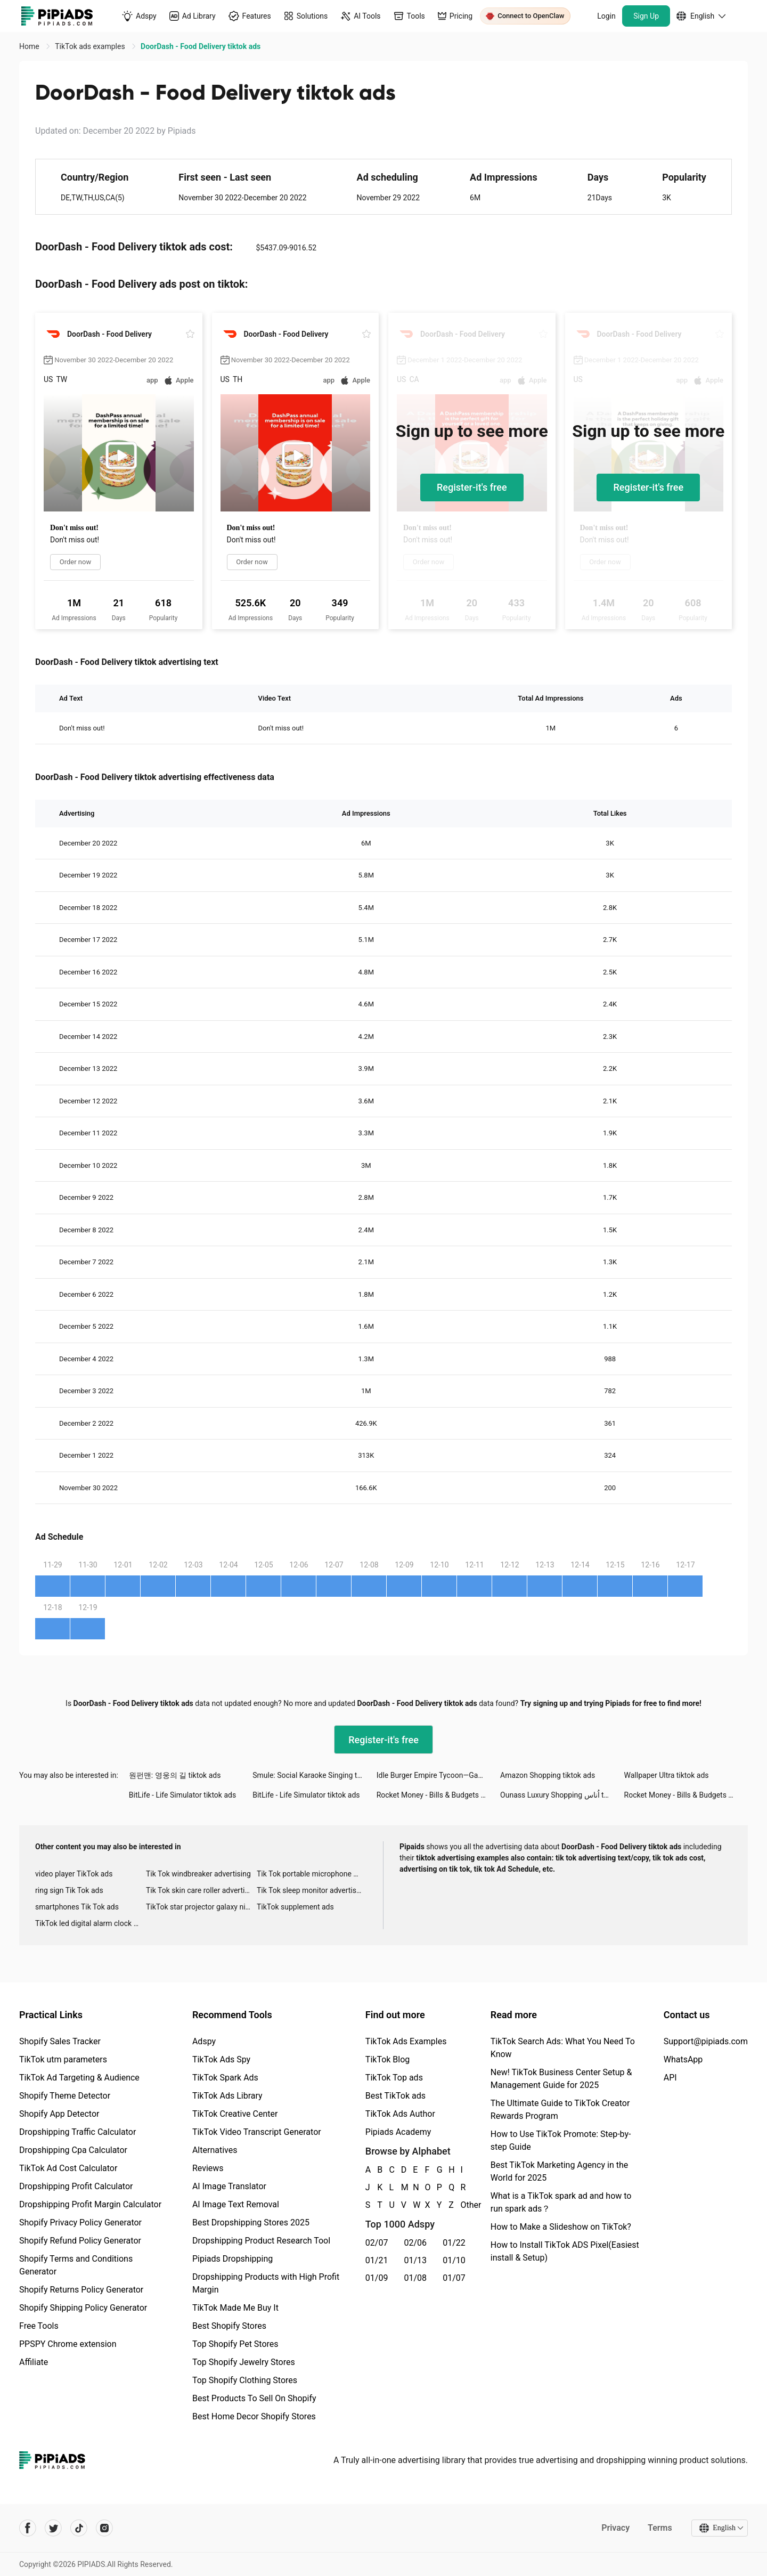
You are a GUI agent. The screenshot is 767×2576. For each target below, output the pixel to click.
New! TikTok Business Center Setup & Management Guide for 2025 (561, 2078)
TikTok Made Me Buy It (235, 2308)
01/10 (454, 2260)
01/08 (415, 2278)
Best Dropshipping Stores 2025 (250, 2222)
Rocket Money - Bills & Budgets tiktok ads (438, 1795)
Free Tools (39, 2326)
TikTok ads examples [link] (91, 46)
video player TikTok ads (73, 1874)
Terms (660, 2528)
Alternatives (215, 2150)
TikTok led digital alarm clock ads (90, 1923)
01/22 (454, 2243)
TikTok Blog (387, 2059)
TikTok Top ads (394, 2078)
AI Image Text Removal (235, 2204)
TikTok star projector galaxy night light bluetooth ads (201, 1907)
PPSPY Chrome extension (68, 2344)
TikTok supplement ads (295, 1907)
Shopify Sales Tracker (60, 2041)
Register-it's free (472, 487)
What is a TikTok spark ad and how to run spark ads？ (561, 2202)
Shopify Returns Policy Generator (81, 2290)
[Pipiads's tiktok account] (78, 2528)
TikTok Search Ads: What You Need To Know (563, 2047)
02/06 (415, 2243)
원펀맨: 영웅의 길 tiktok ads (175, 1775)
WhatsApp (683, 2059)
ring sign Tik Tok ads (69, 1890)
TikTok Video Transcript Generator (256, 2132)
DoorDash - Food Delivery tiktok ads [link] (200, 46)
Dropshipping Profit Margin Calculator (90, 2204)
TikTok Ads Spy (221, 2059)
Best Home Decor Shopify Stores (254, 2416)
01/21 (376, 2260)
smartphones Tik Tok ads (77, 1907)
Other (461, 2205)
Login (606, 16)
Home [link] (30, 46)
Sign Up (646, 16)
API (670, 2078)
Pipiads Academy (398, 2132)
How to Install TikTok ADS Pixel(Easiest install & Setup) (565, 2251)
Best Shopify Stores (229, 2326)
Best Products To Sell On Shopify (254, 2398)
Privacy (615, 2528)
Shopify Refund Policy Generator (80, 2241)
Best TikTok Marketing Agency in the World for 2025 (559, 2171)
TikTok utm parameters (63, 2059)
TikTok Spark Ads (225, 2078)
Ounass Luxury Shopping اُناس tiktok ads (562, 1795)
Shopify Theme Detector (64, 2096)
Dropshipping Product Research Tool (261, 2241)
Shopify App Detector (59, 2114)
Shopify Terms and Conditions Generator (76, 2265)
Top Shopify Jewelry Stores (243, 2362)
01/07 (454, 2278)
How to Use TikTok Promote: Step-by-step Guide (561, 2140)
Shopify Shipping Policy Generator (83, 2308)
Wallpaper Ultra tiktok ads (666, 1775)
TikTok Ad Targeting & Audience (79, 2078)
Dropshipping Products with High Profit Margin (265, 2283)
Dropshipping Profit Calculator (76, 2186)
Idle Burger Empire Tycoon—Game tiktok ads (438, 1775)
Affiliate (33, 2362)
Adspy (204, 2041)
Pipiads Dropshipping (232, 2259)
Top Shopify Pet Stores (235, 2344)
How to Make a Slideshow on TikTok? (561, 2227)
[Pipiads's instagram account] (104, 2528)
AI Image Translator (229, 2186)
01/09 (376, 2278)
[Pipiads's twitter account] (53, 2528)
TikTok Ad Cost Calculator (68, 2168)
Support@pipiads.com (706, 2041)
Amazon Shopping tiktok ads (547, 1775)
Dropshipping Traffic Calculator (77, 2132)
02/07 (376, 2243)
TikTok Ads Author (400, 2114)
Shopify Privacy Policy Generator (80, 2222)
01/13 (415, 2260)
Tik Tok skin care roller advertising (201, 1890)
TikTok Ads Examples (406, 2041)
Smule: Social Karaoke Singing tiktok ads (314, 1775)
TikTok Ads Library (227, 2096)
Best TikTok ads (395, 2096)
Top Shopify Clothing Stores (244, 2380)
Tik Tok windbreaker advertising (198, 1874)
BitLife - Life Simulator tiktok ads (182, 1795)
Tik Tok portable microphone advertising (312, 1874)
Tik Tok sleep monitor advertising (311, 1890)
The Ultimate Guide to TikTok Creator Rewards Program (560, 2109)
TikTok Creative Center (235, 2114)
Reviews (208, 2168)
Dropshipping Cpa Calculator (73, 2150)
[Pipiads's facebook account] (27, 2528)
